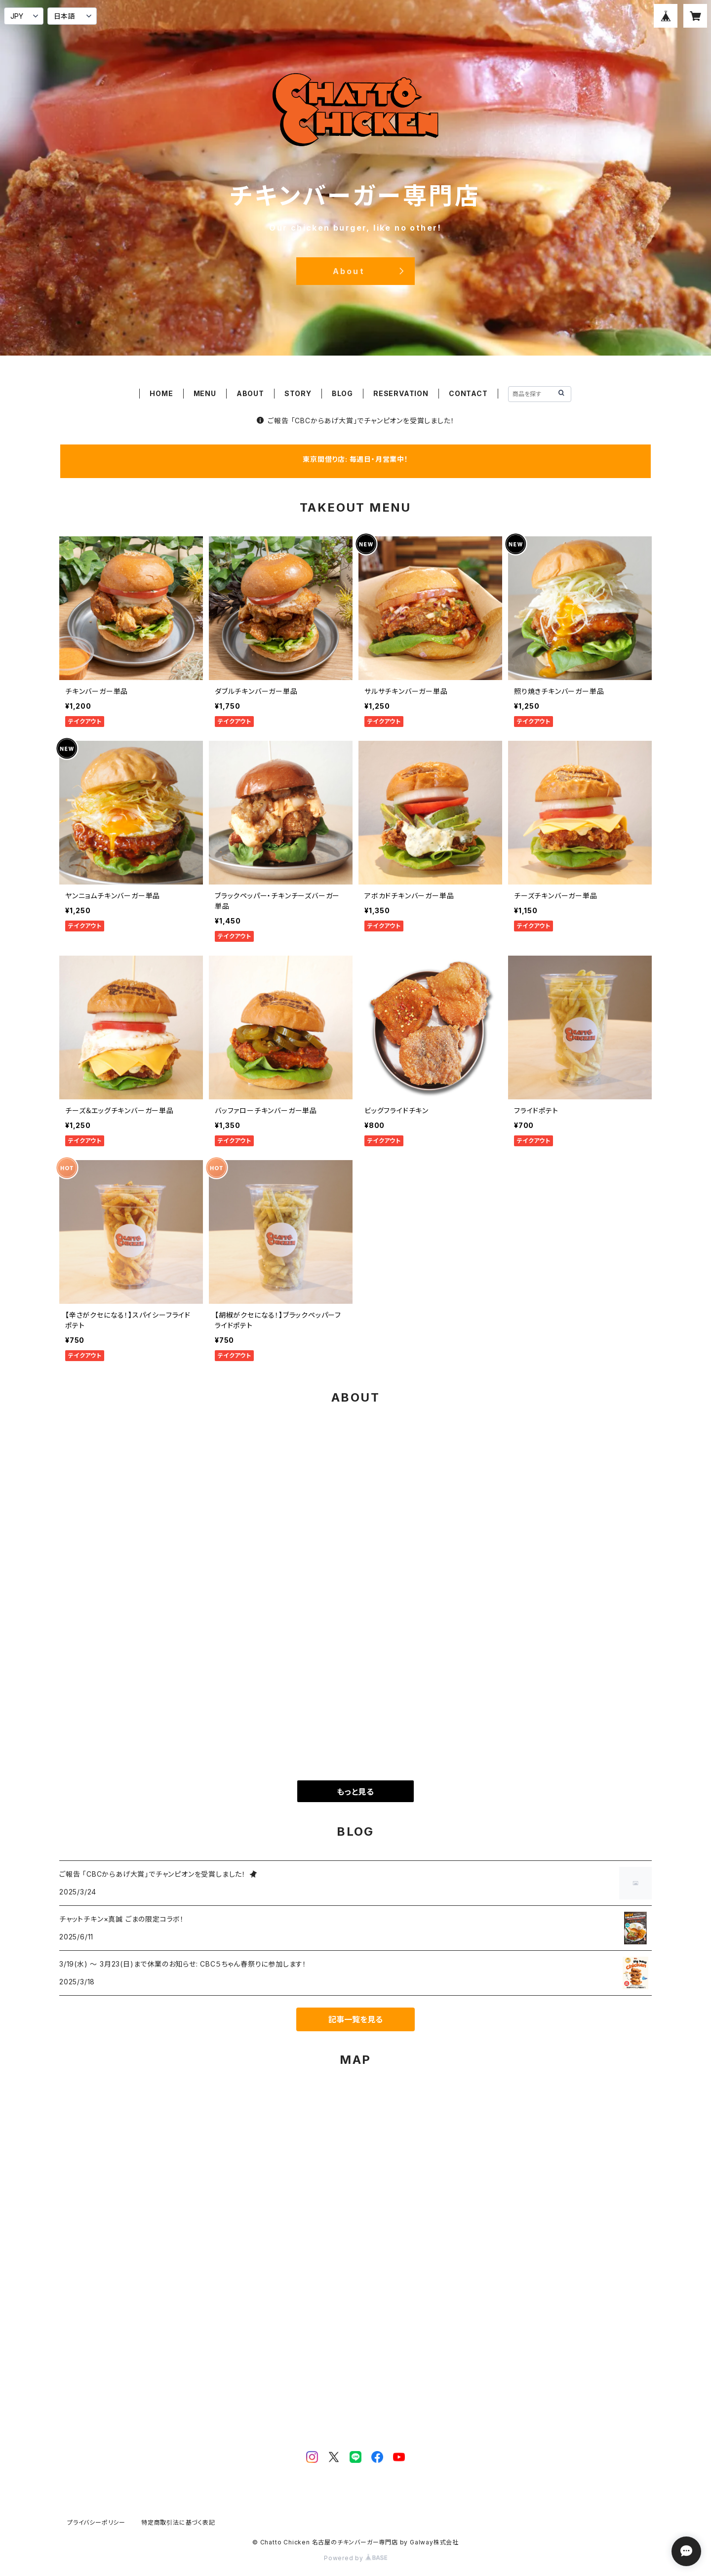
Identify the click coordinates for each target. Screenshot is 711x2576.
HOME (161, 393)
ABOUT (250, 393)
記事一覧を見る (355, 2019)
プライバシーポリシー (96, 2522)
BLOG (342, 393)
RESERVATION (401, 393)
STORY (298, 393)
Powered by (355, 2558)
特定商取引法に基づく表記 (178, 2522)
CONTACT (468, 393)
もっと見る (355, 1792)
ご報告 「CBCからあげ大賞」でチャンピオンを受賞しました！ (356, 420)
